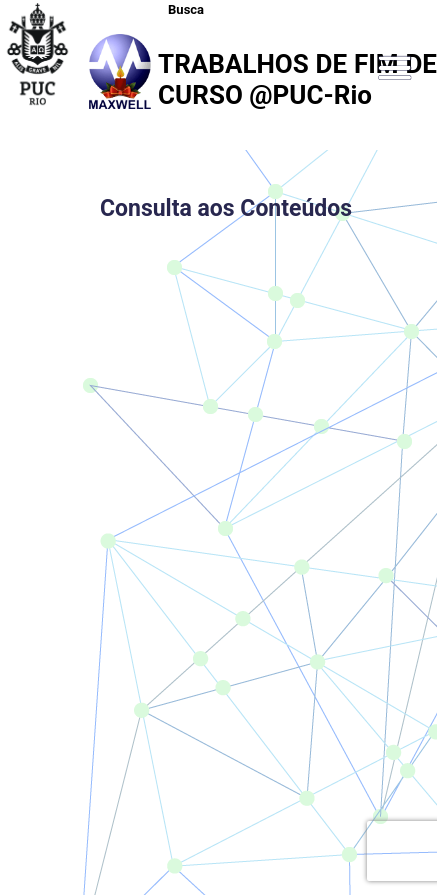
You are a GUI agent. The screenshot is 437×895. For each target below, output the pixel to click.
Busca (186, 9)
